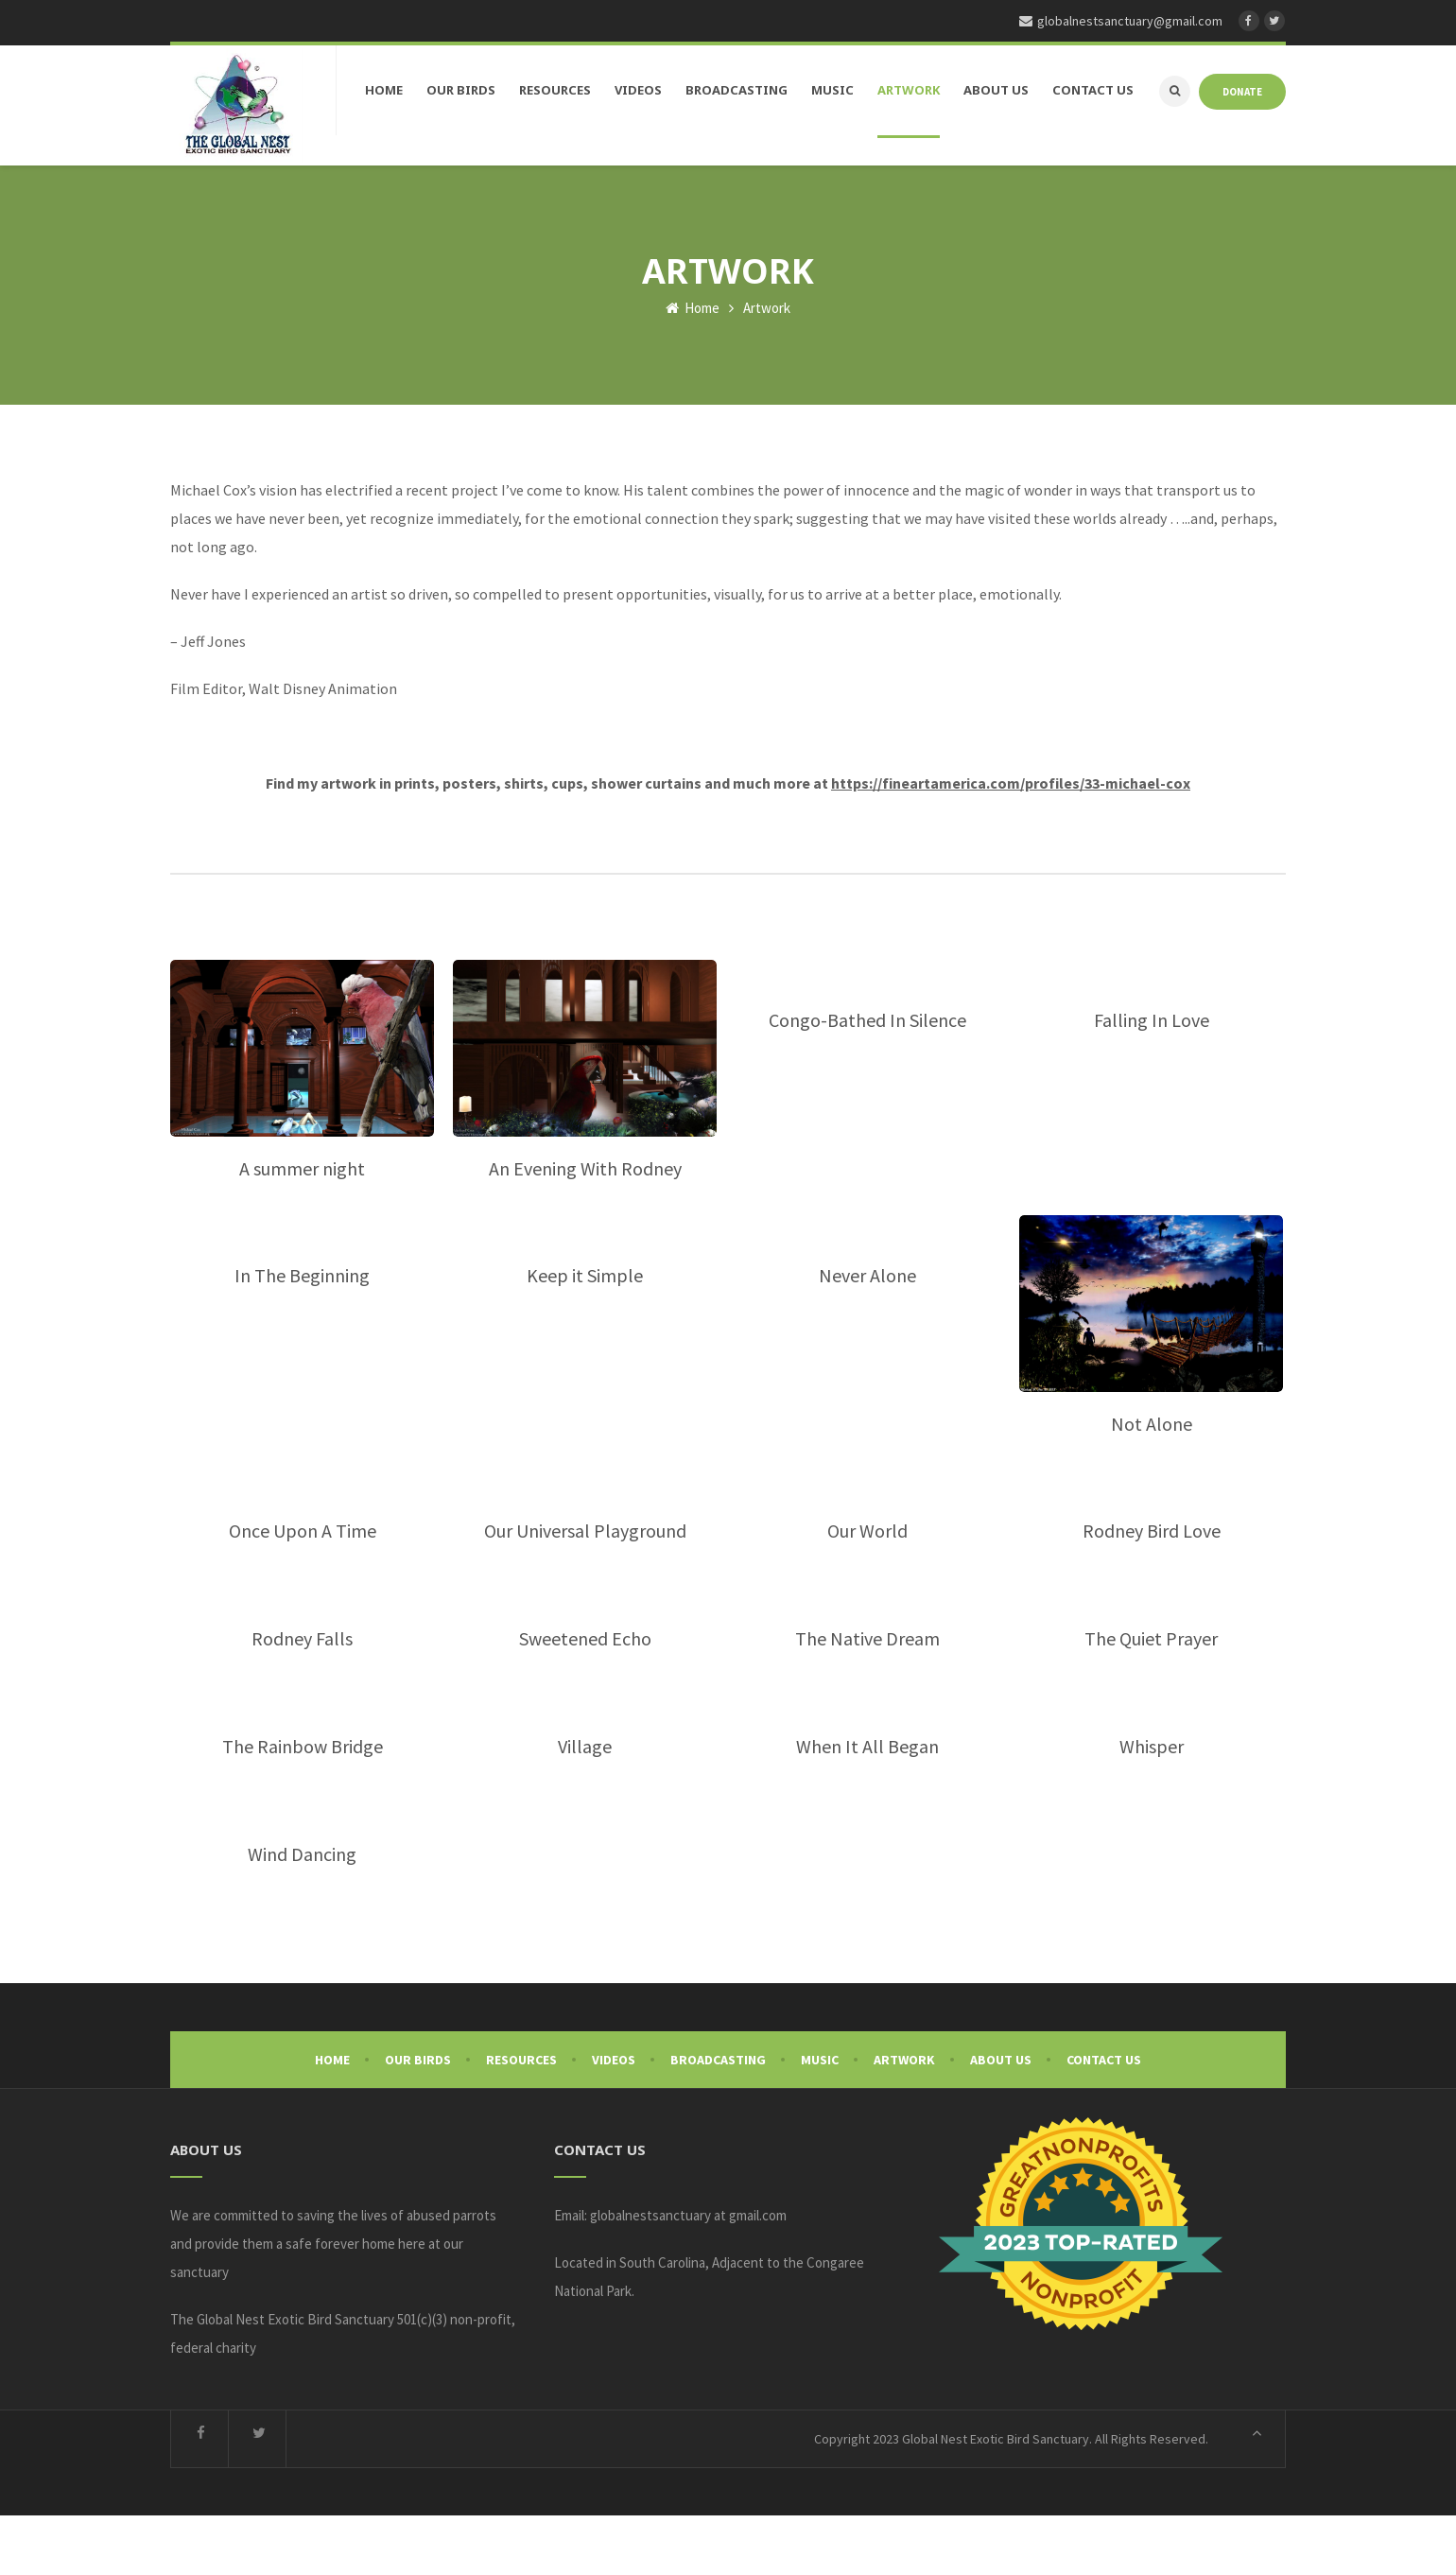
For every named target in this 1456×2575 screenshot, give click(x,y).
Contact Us (1103, 2119)
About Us (1000, 2119)
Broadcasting (718, 2119)
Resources (521, 2119)
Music (820, 2119)
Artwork (904, 2119)
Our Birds (418, 2119)
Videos (613, 2119)
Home (692, 367)
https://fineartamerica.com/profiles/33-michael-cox (1010, 842)
